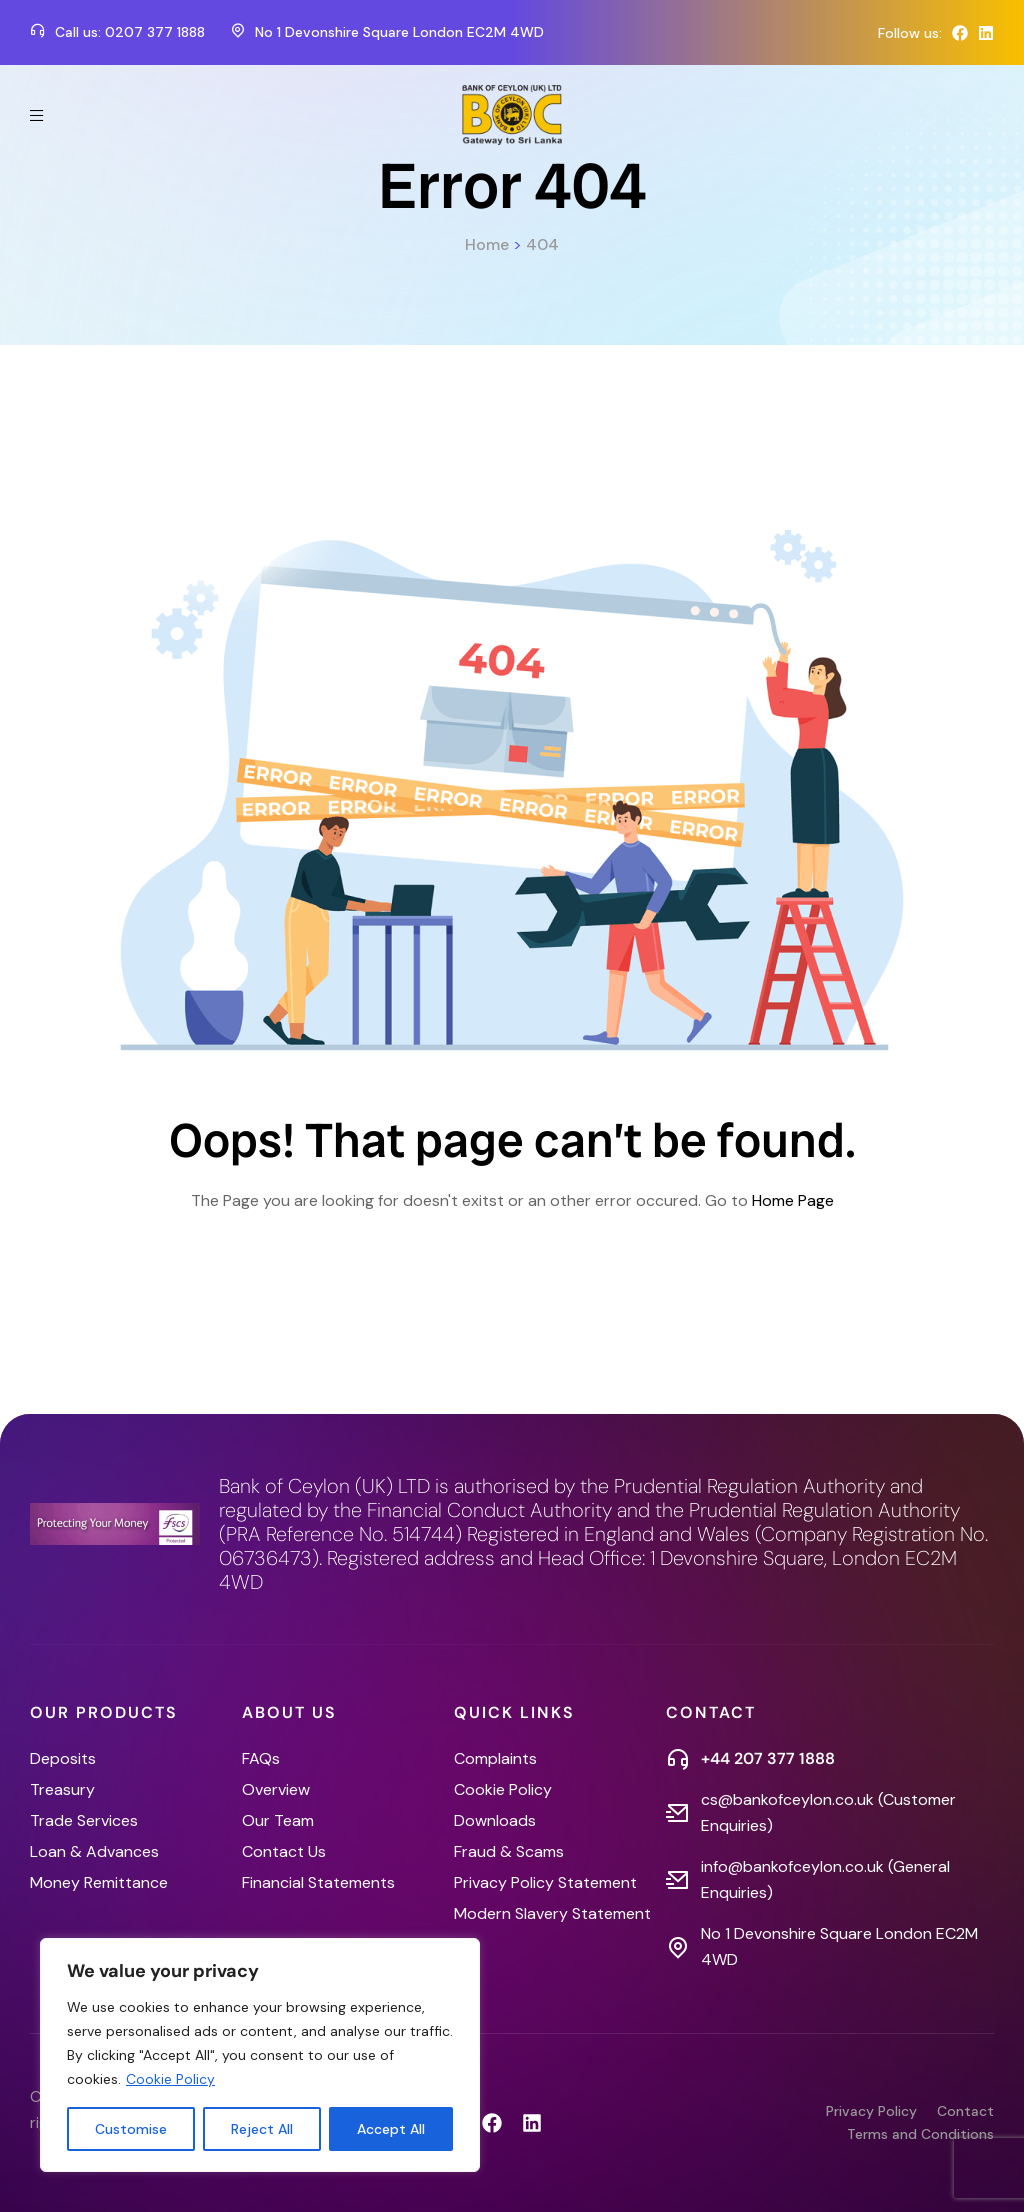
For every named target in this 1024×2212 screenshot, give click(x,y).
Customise (131, 2129)
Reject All (262, 2129)
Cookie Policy (170, 2079)
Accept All (391, 2129)
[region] (260, 2055)
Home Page (793, 1200)
